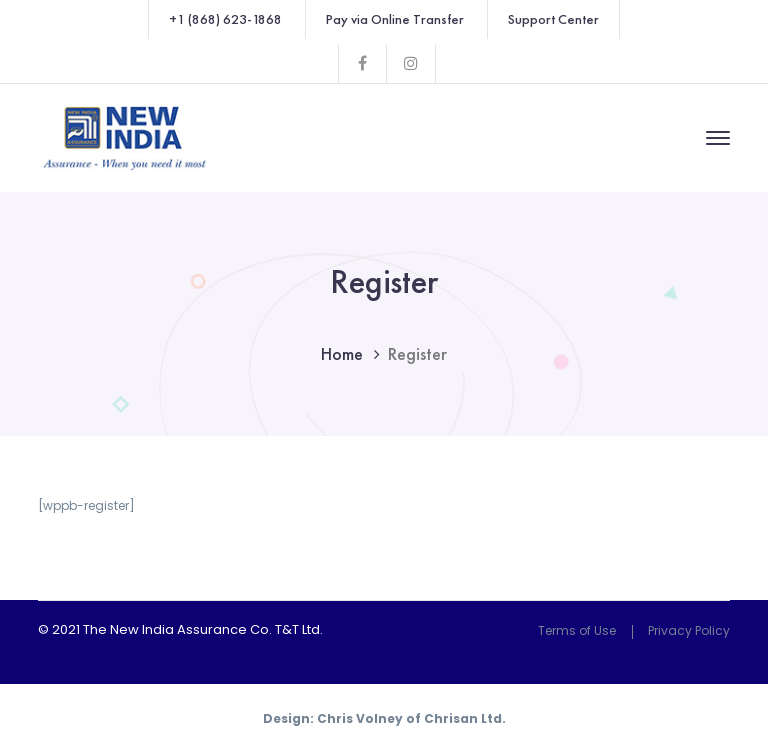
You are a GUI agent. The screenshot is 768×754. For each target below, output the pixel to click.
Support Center (553, 19)
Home (342, 353)
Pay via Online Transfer (395, 19)
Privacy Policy (689, 630)
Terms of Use (577, 630)
